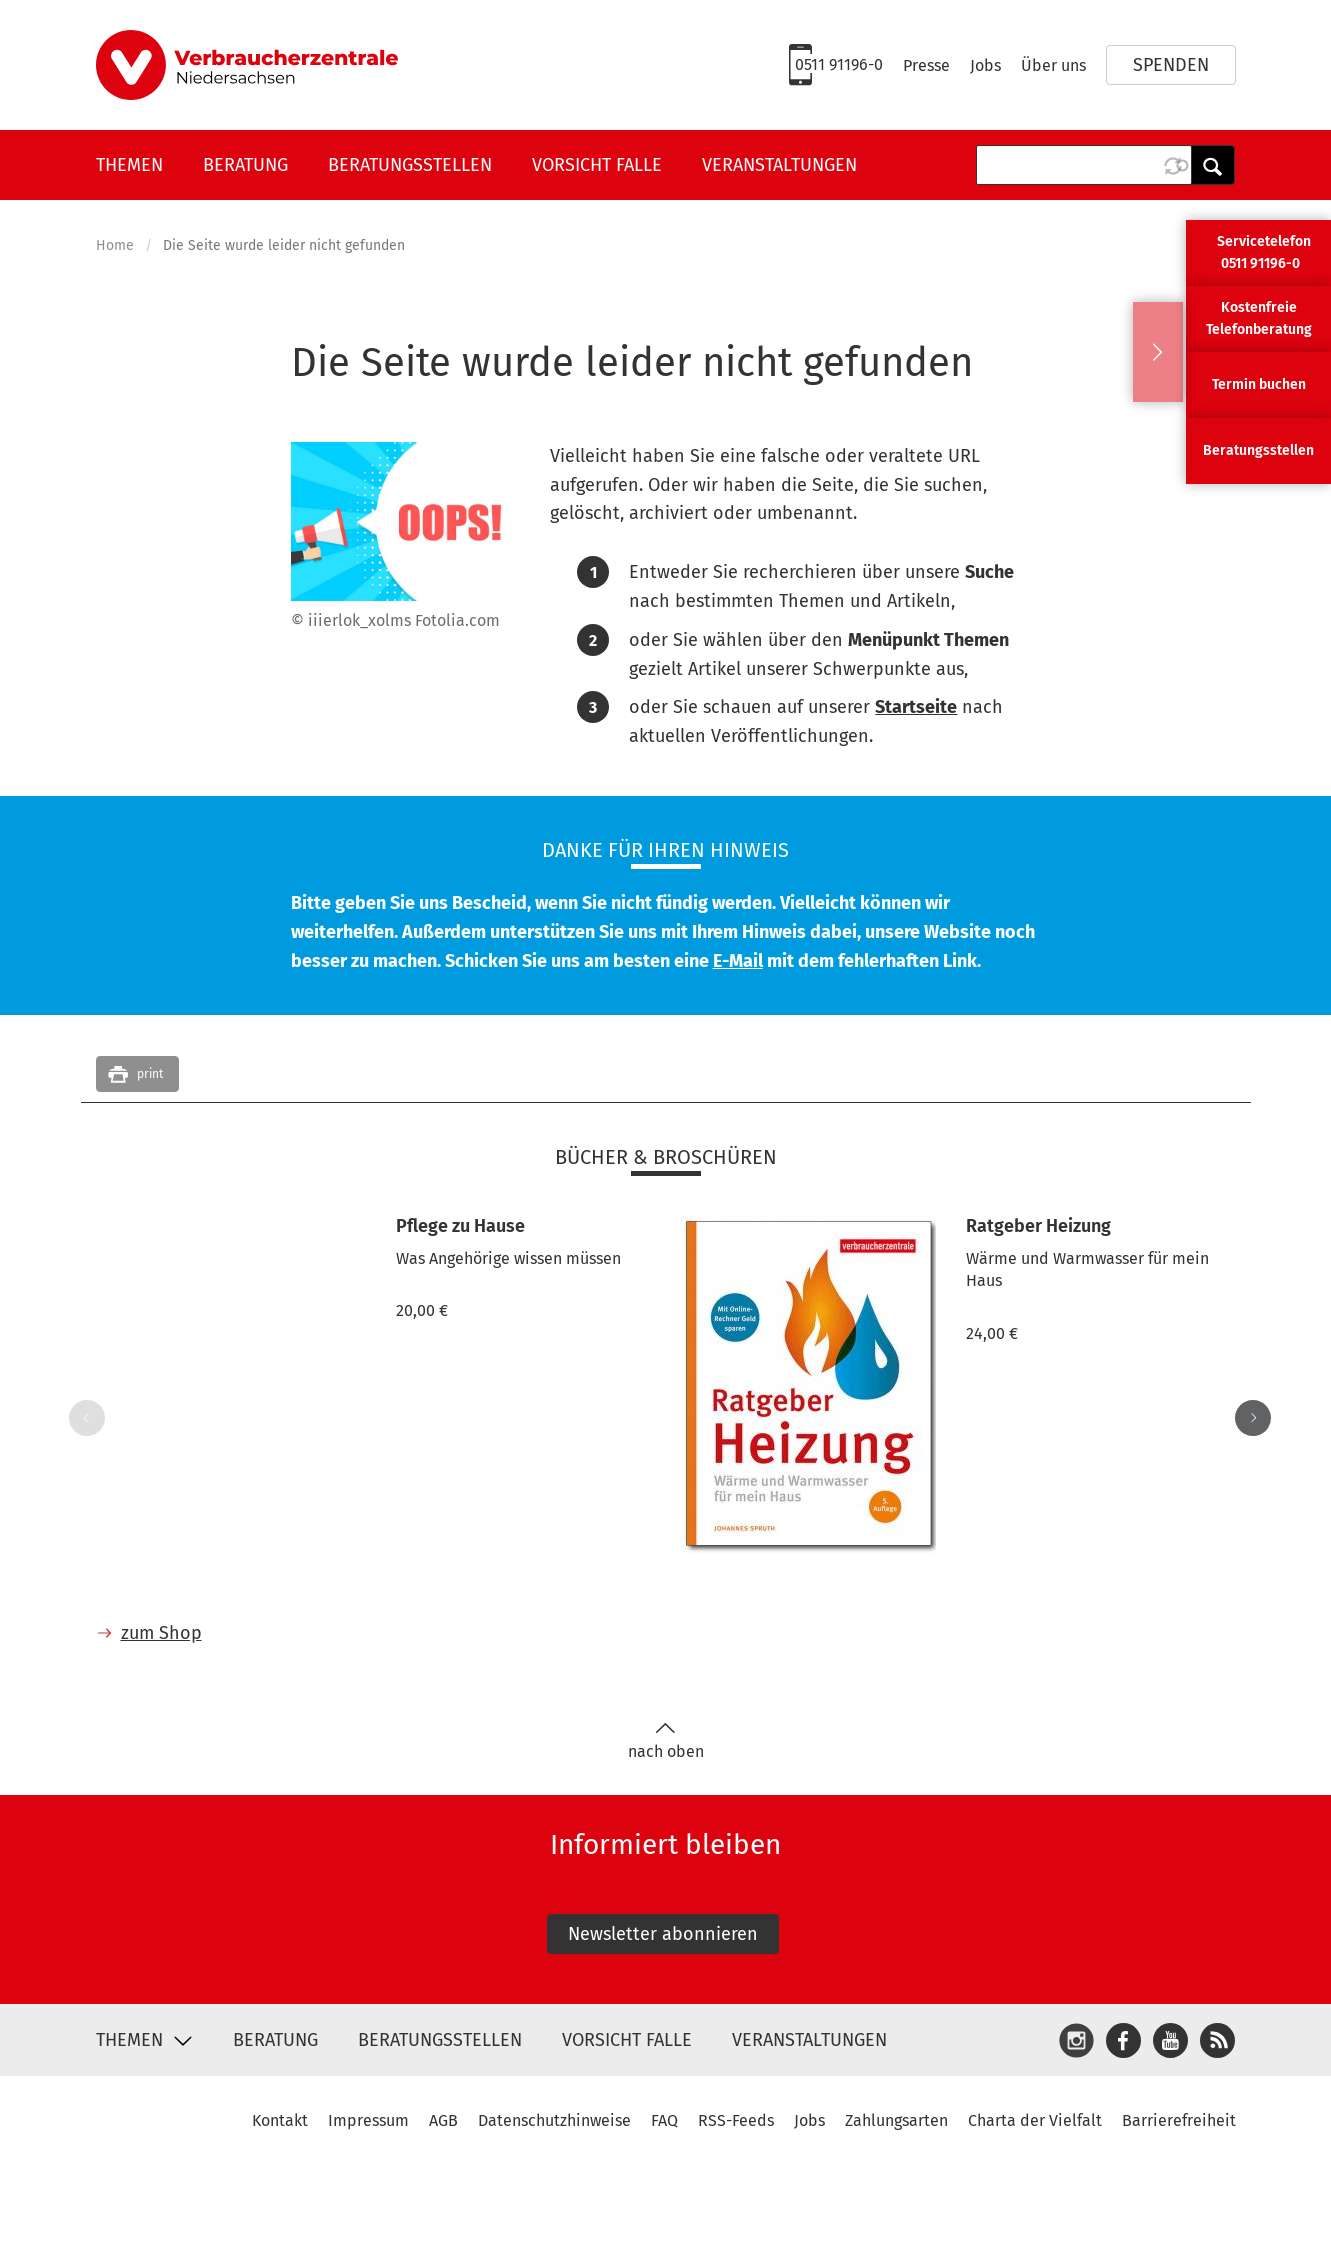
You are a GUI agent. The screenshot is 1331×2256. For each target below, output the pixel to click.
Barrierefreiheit (1179, 2120)
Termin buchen (1259, 384)
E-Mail (738, 961)
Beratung (245, 165)
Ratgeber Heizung (1038, 1226)
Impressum (368, 2120)
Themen (129, 165)
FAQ (664, 2120)
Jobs (985, 65)
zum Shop (161, 1633)
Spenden (1171, 65)
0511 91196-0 (839, 64)
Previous (83, 1418)
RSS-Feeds (736, 2120)
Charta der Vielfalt (1035, 2120)
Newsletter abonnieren (663, 1934)
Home (115, 245)
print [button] (150, 1074)
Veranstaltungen (779, 165)
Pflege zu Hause (460, 1226)
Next (1249, 1418)
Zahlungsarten (896, 2120)
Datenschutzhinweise (554, 2120)
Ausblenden (1158, 352)
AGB (443, 2120)
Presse (926, 65)
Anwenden (1213, 165)
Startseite (916, 707)
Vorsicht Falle (597, 165)
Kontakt (280, 2120)
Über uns (1053, 65)
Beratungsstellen (410, 165)
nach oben (666, 1741)
